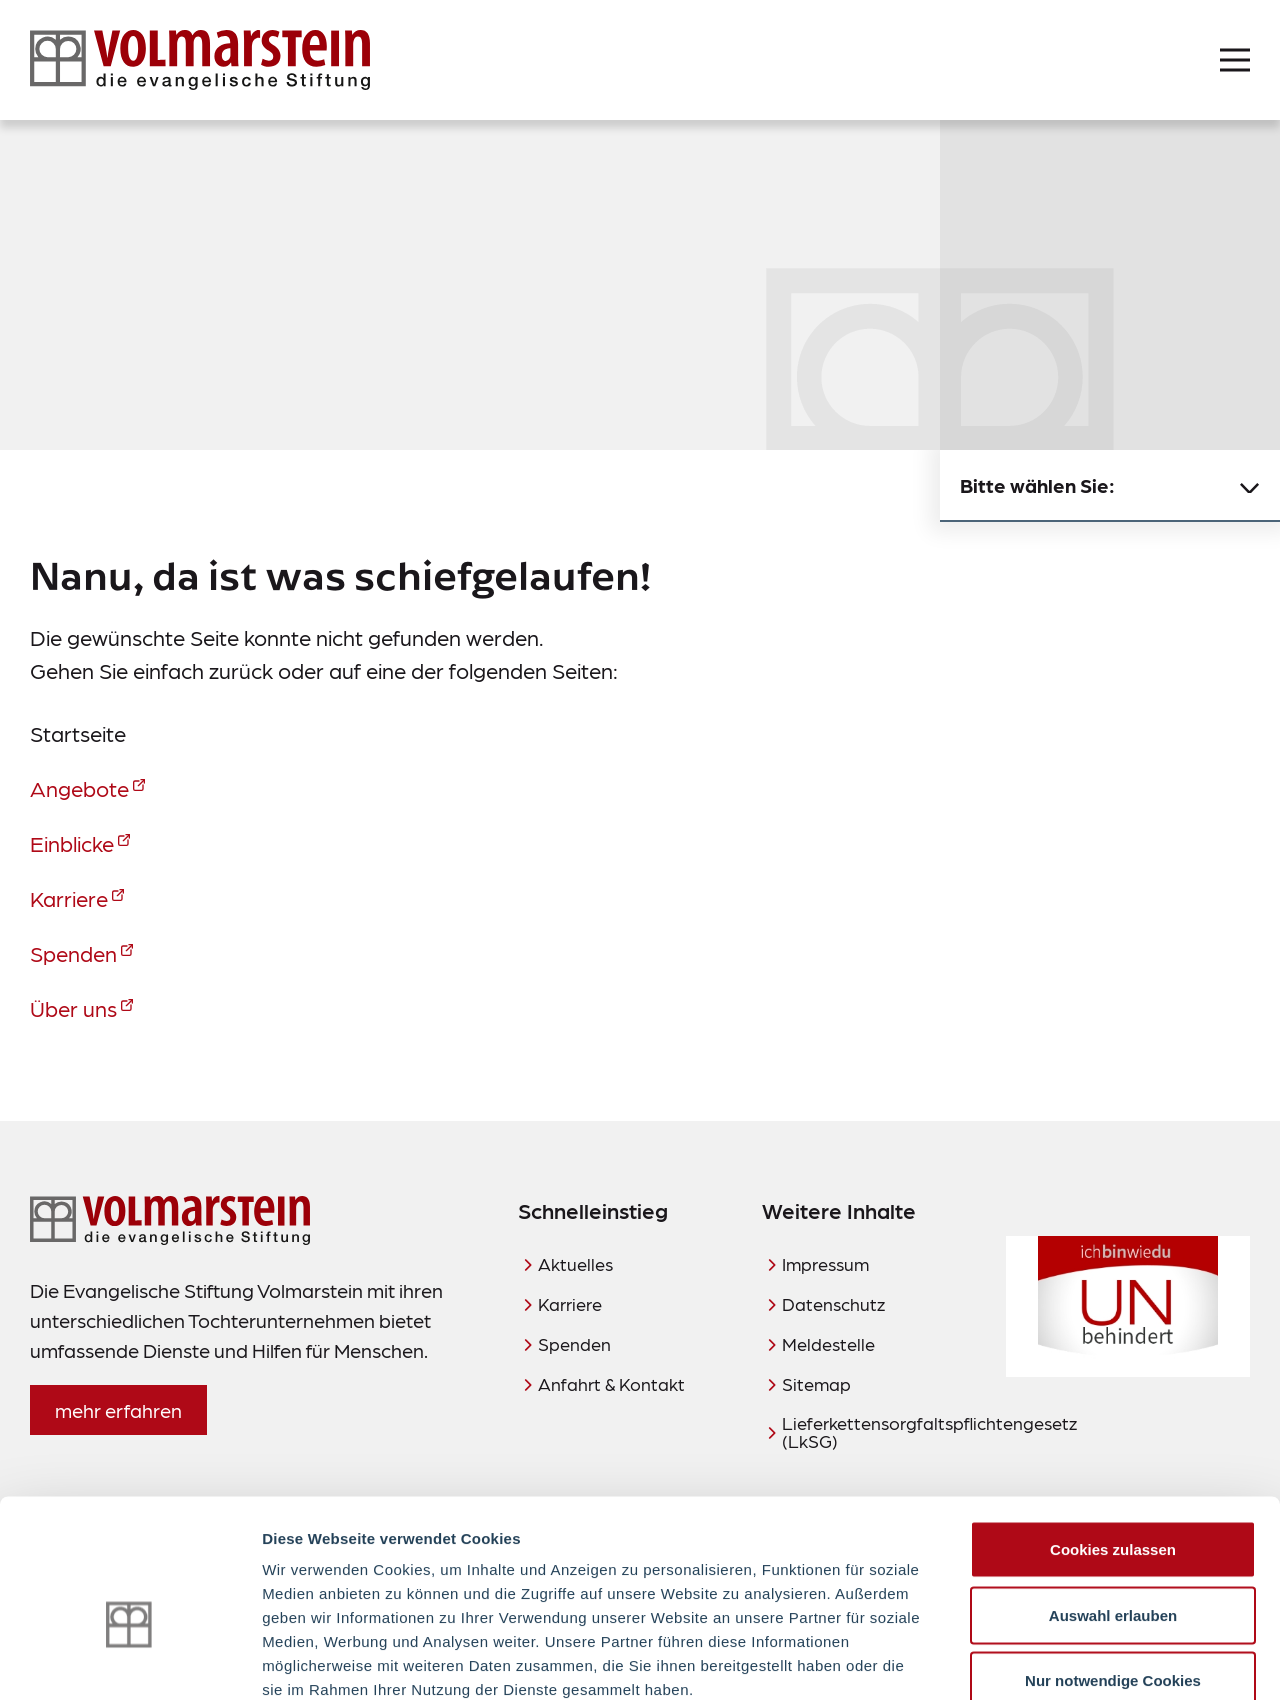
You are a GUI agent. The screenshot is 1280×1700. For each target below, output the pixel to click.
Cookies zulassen (1113, 1437)
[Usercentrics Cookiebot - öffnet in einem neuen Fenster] (129, 1661)
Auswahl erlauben (1113, 1503)
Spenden (73, 952)
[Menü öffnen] (1235, 60)
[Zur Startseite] (200, 60)
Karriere (69, 897)
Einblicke (72, 842)
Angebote (79, 787)
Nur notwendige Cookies (1113, 1568)
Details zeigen (1063, 1660)
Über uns (73, 1007)
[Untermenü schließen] (1250, 486)
